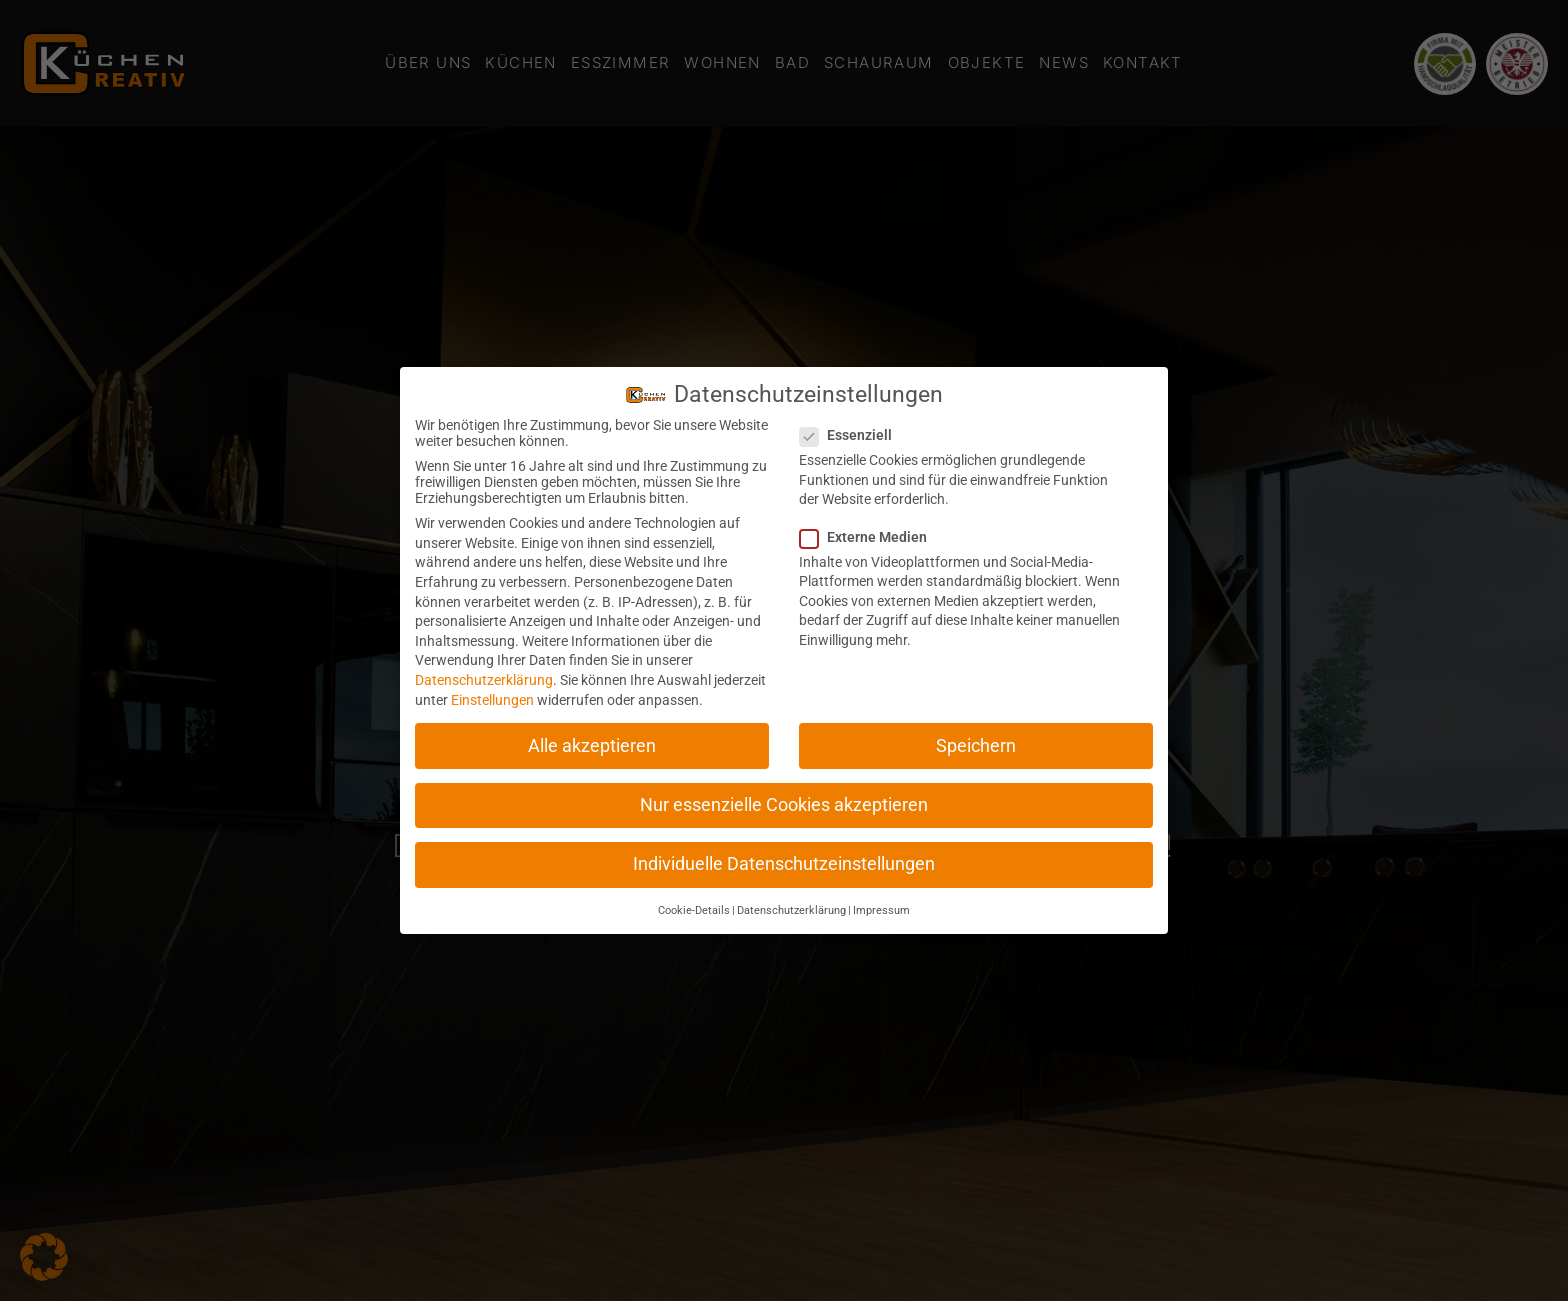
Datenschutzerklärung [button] (791, 910)
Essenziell (852, 435)
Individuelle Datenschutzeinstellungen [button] (784, 864)
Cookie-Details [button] (694, 910)
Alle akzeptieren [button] (592, 746)
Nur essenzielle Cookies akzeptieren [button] (784, 805)
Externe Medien (869, 537)
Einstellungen (492, 700)
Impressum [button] (881, 910)
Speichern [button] (976, 746)
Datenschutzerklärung (484, 680)
